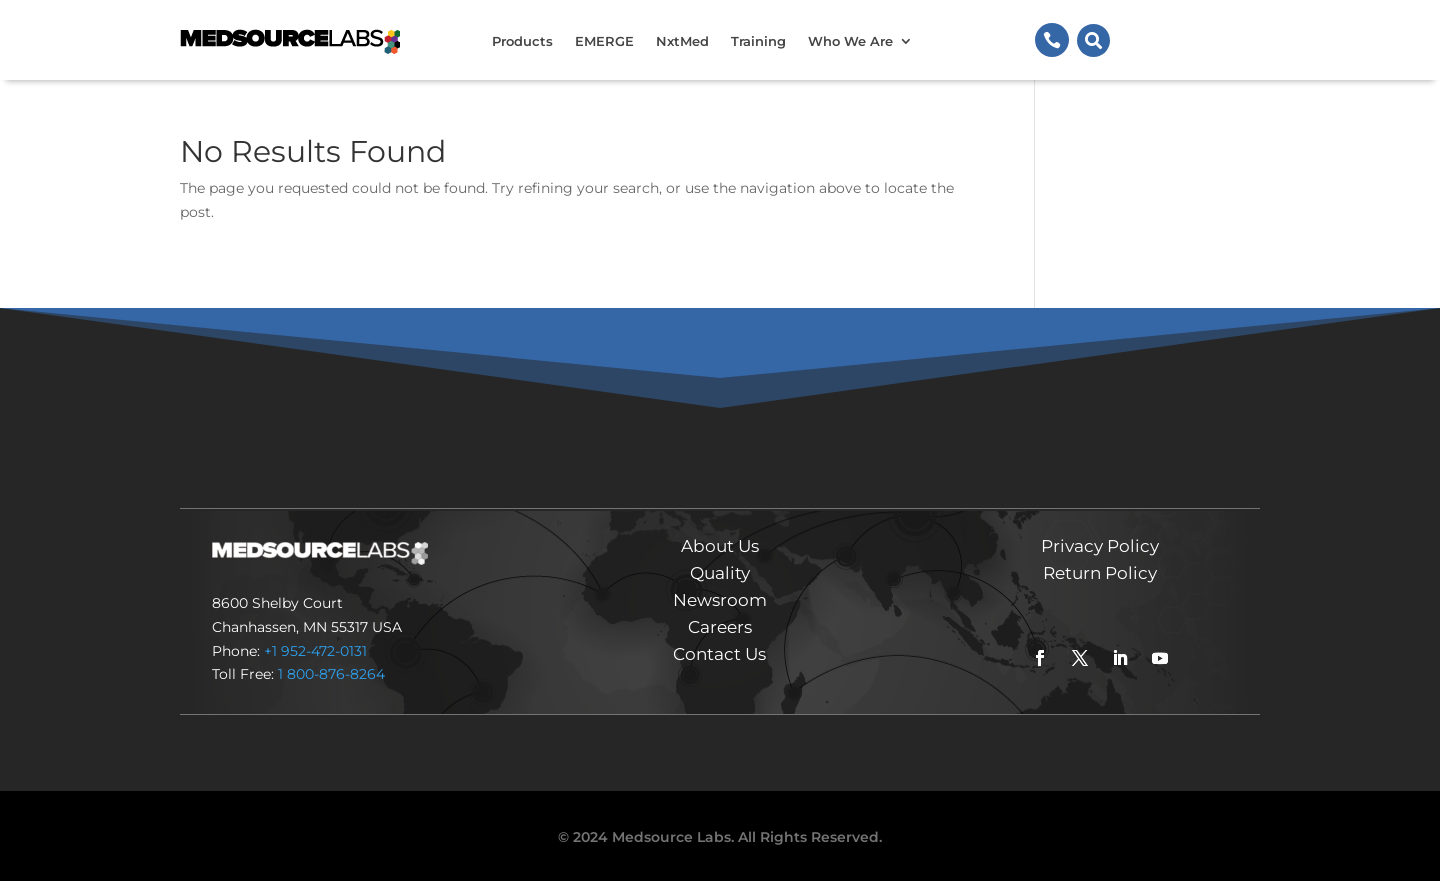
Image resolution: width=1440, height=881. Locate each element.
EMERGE (604, 41)
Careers (720, 627)
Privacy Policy (1100, 546)
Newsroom (720, 600)
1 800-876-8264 (331, 674)
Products (522, 41)
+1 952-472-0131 (315, 651)
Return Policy (1100, 573)
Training (758, 41)
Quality (720, 573)
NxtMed (682, 41)
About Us (720, 546)
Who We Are (850, 41)
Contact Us (719, 654)
